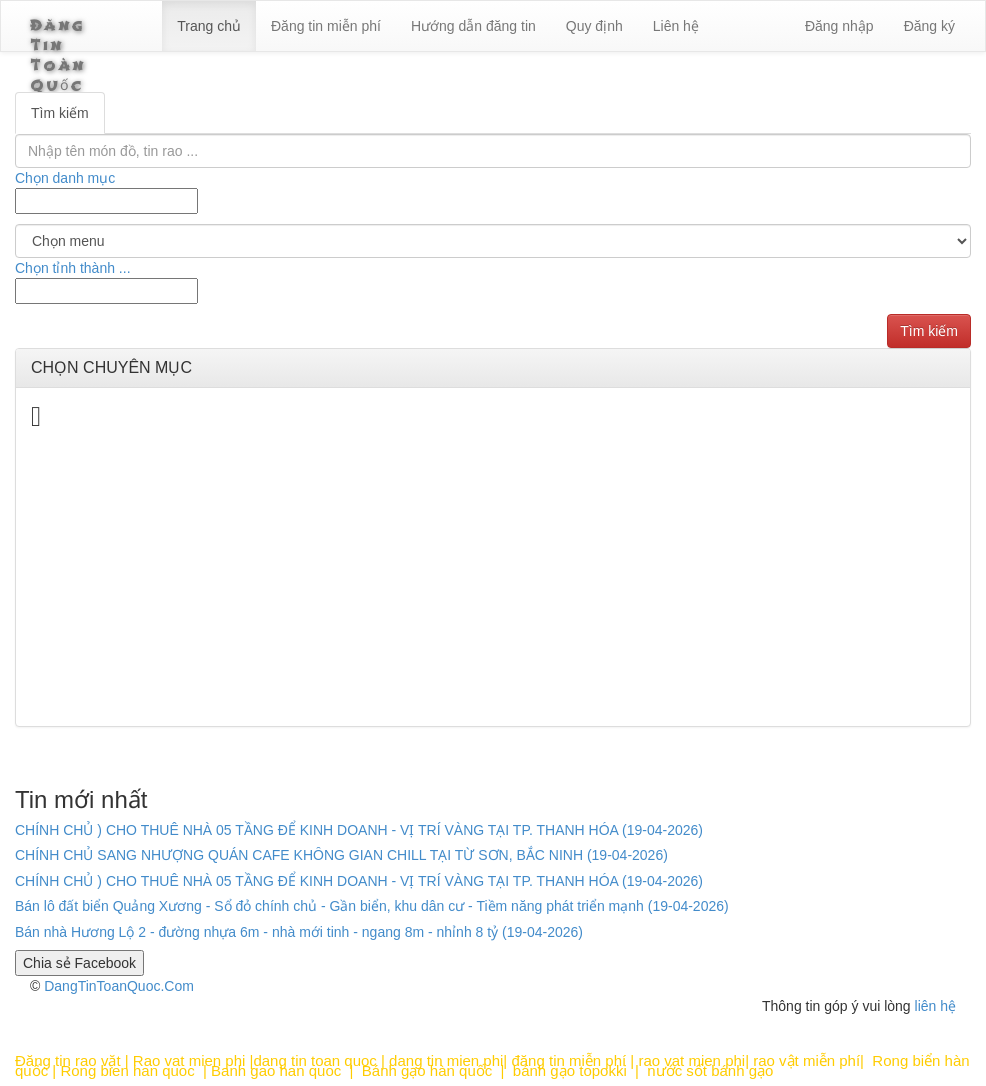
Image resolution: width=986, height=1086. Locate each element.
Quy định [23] (616, 26)
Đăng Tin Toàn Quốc (83, 32)
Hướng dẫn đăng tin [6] (495, 26)
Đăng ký (929, 26)
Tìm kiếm (60, 113)
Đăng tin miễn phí (348, 26)
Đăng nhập (839, 26)
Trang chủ (231, 26)
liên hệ (935, 1006)
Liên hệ (697, 26)
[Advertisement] (493, 571)
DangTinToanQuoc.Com (119, 986)
